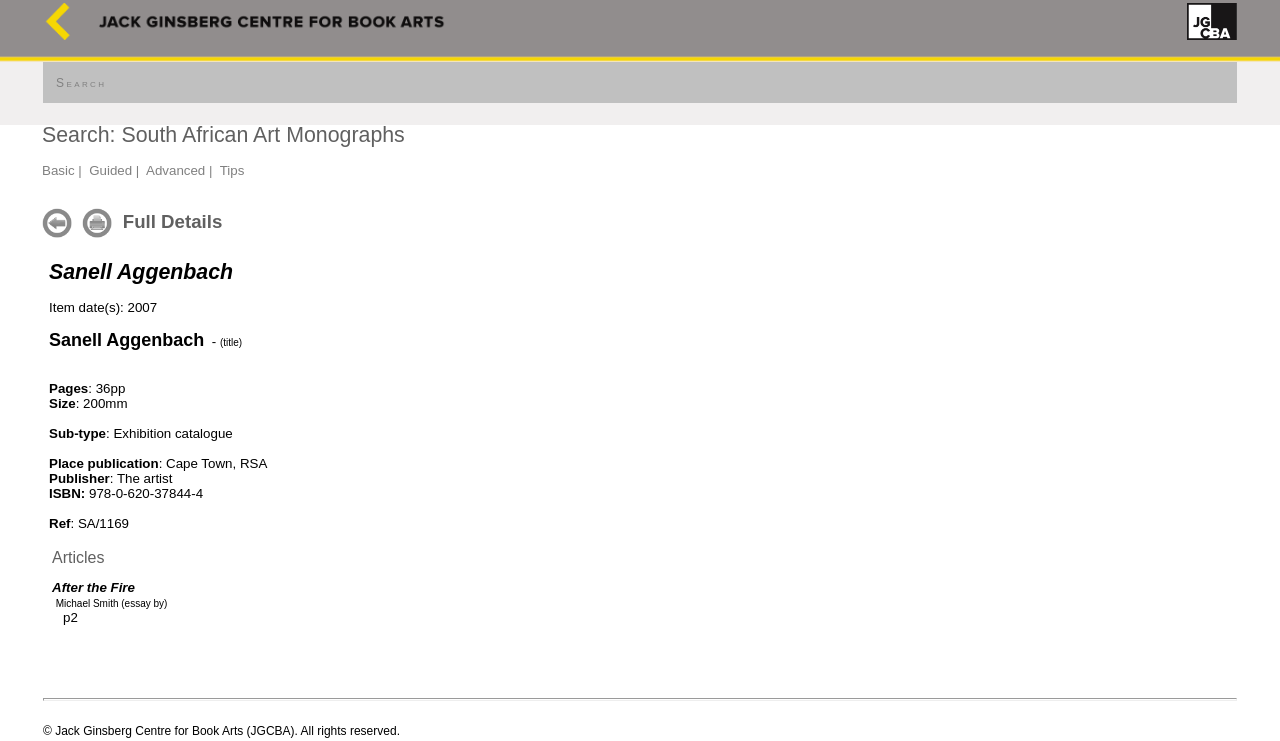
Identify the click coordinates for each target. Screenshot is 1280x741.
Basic (58, 170)
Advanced (175, 170)
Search (81, 83)
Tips (232, 170)
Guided (110, 170)
